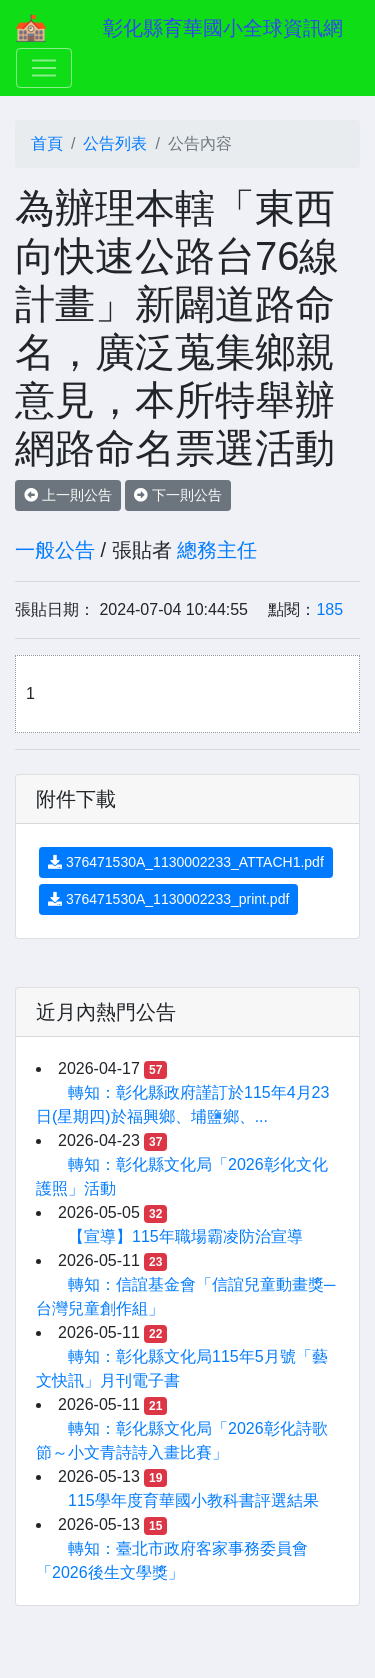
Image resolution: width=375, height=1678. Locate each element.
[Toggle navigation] (44, 68)
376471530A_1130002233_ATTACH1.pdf (186, 862)
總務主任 (217, 550)
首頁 (47, 143)
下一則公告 (178, 495)
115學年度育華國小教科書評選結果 (193, 1500)
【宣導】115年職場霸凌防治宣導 (185, 1236)
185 (329, 609)
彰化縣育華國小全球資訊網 (223, 28)
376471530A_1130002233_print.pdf (168, 899)
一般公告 (55, 550)
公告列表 (115, 143)
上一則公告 (68, 495)
